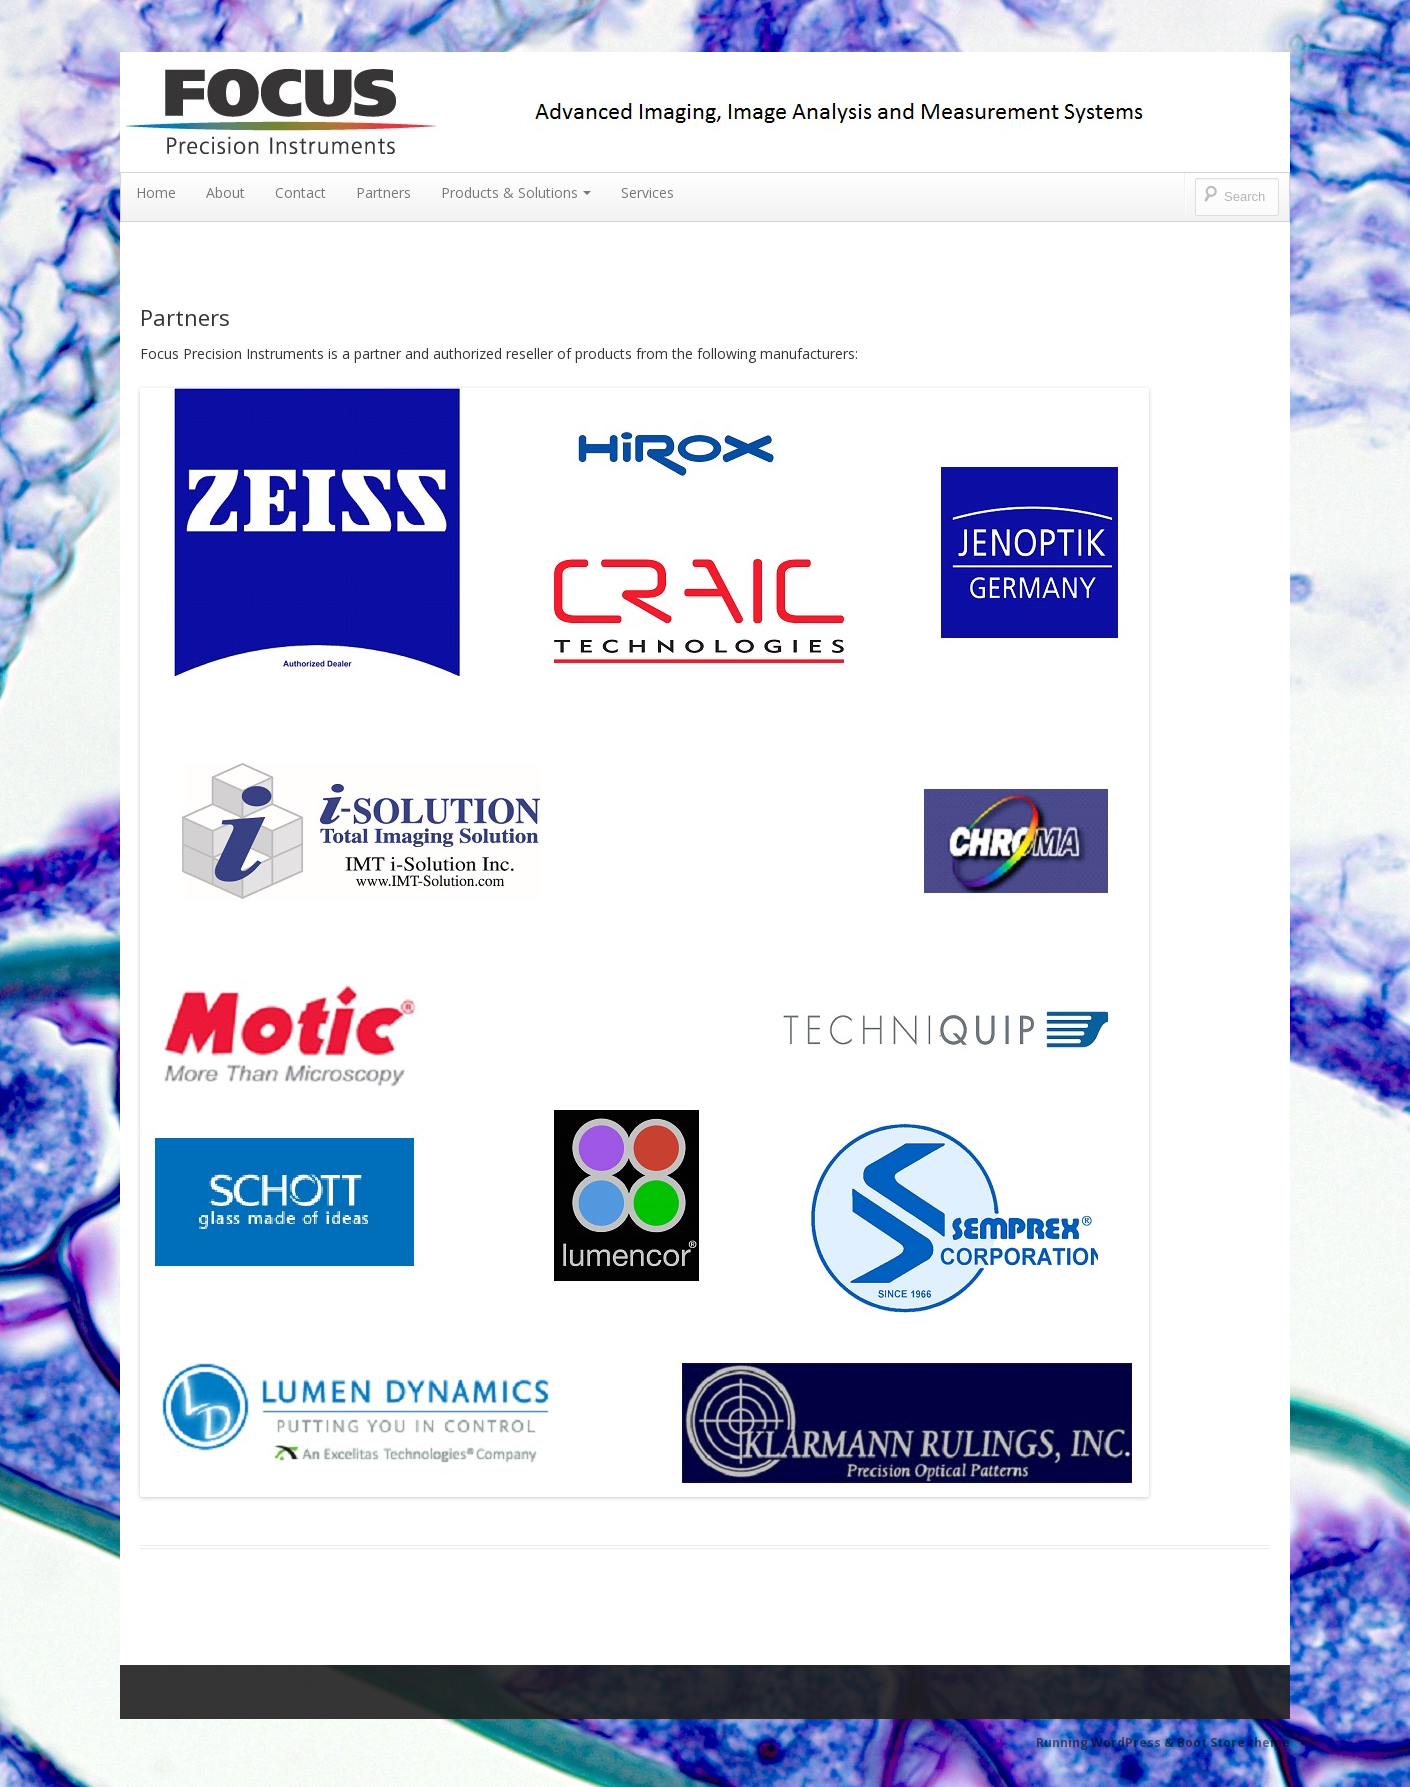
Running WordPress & (1106, 1742)
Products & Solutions (516, 192)
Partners (383, 192)
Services (647, 192)
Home (156, 192)
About (225, 192)
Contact (300, 192)
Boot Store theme (1233, 1742)
